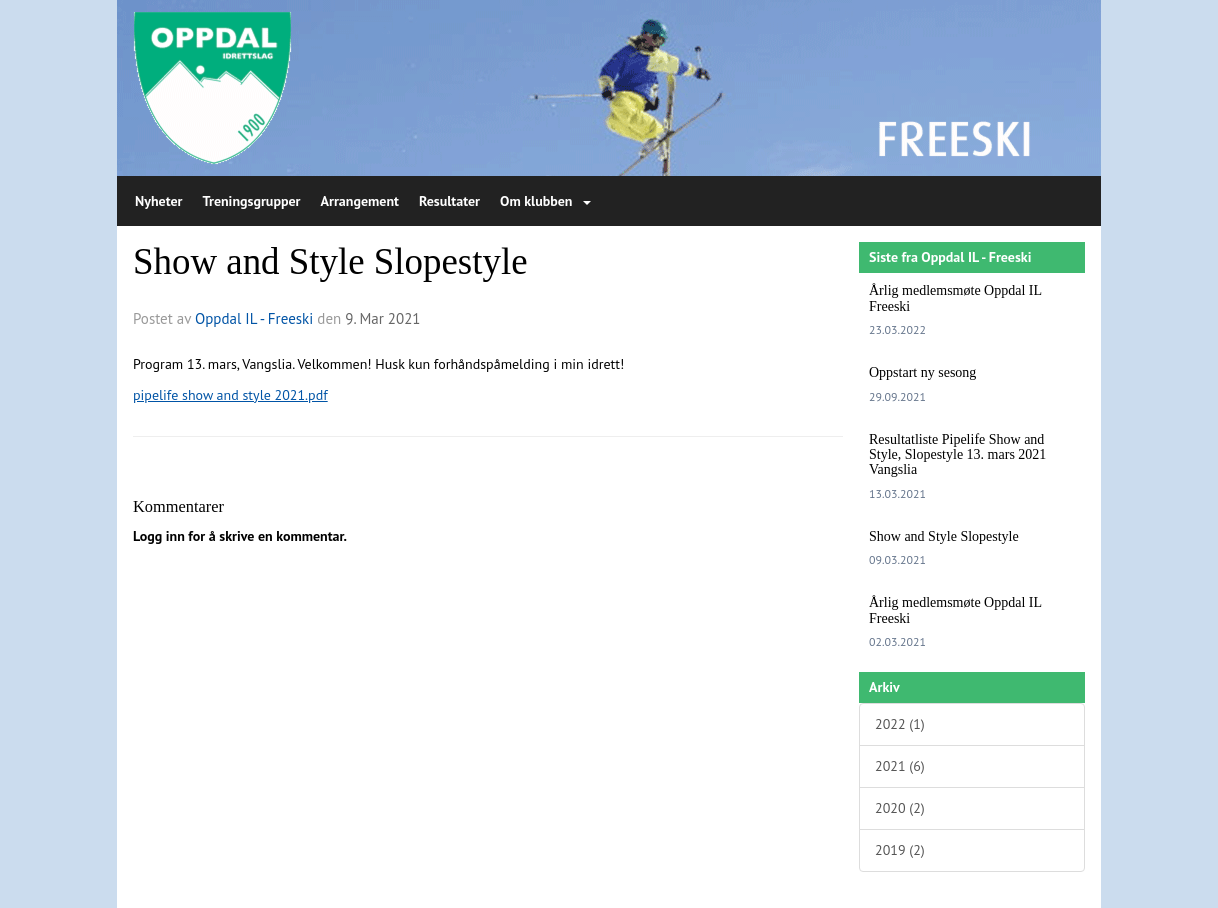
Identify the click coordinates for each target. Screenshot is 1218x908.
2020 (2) (900, 808)
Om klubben (545, 201)
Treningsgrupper (251, 201)
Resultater (449, 201)
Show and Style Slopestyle (330, 261)
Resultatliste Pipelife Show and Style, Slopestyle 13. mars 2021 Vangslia (957, 455)
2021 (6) (900, 766)
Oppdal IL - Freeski (254, 318)
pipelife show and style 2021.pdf (230, 395)
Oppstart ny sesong (922, 372)
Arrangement (360, 201)
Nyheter (158, 201)
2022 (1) (900, 724)
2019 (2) (900, 850)
